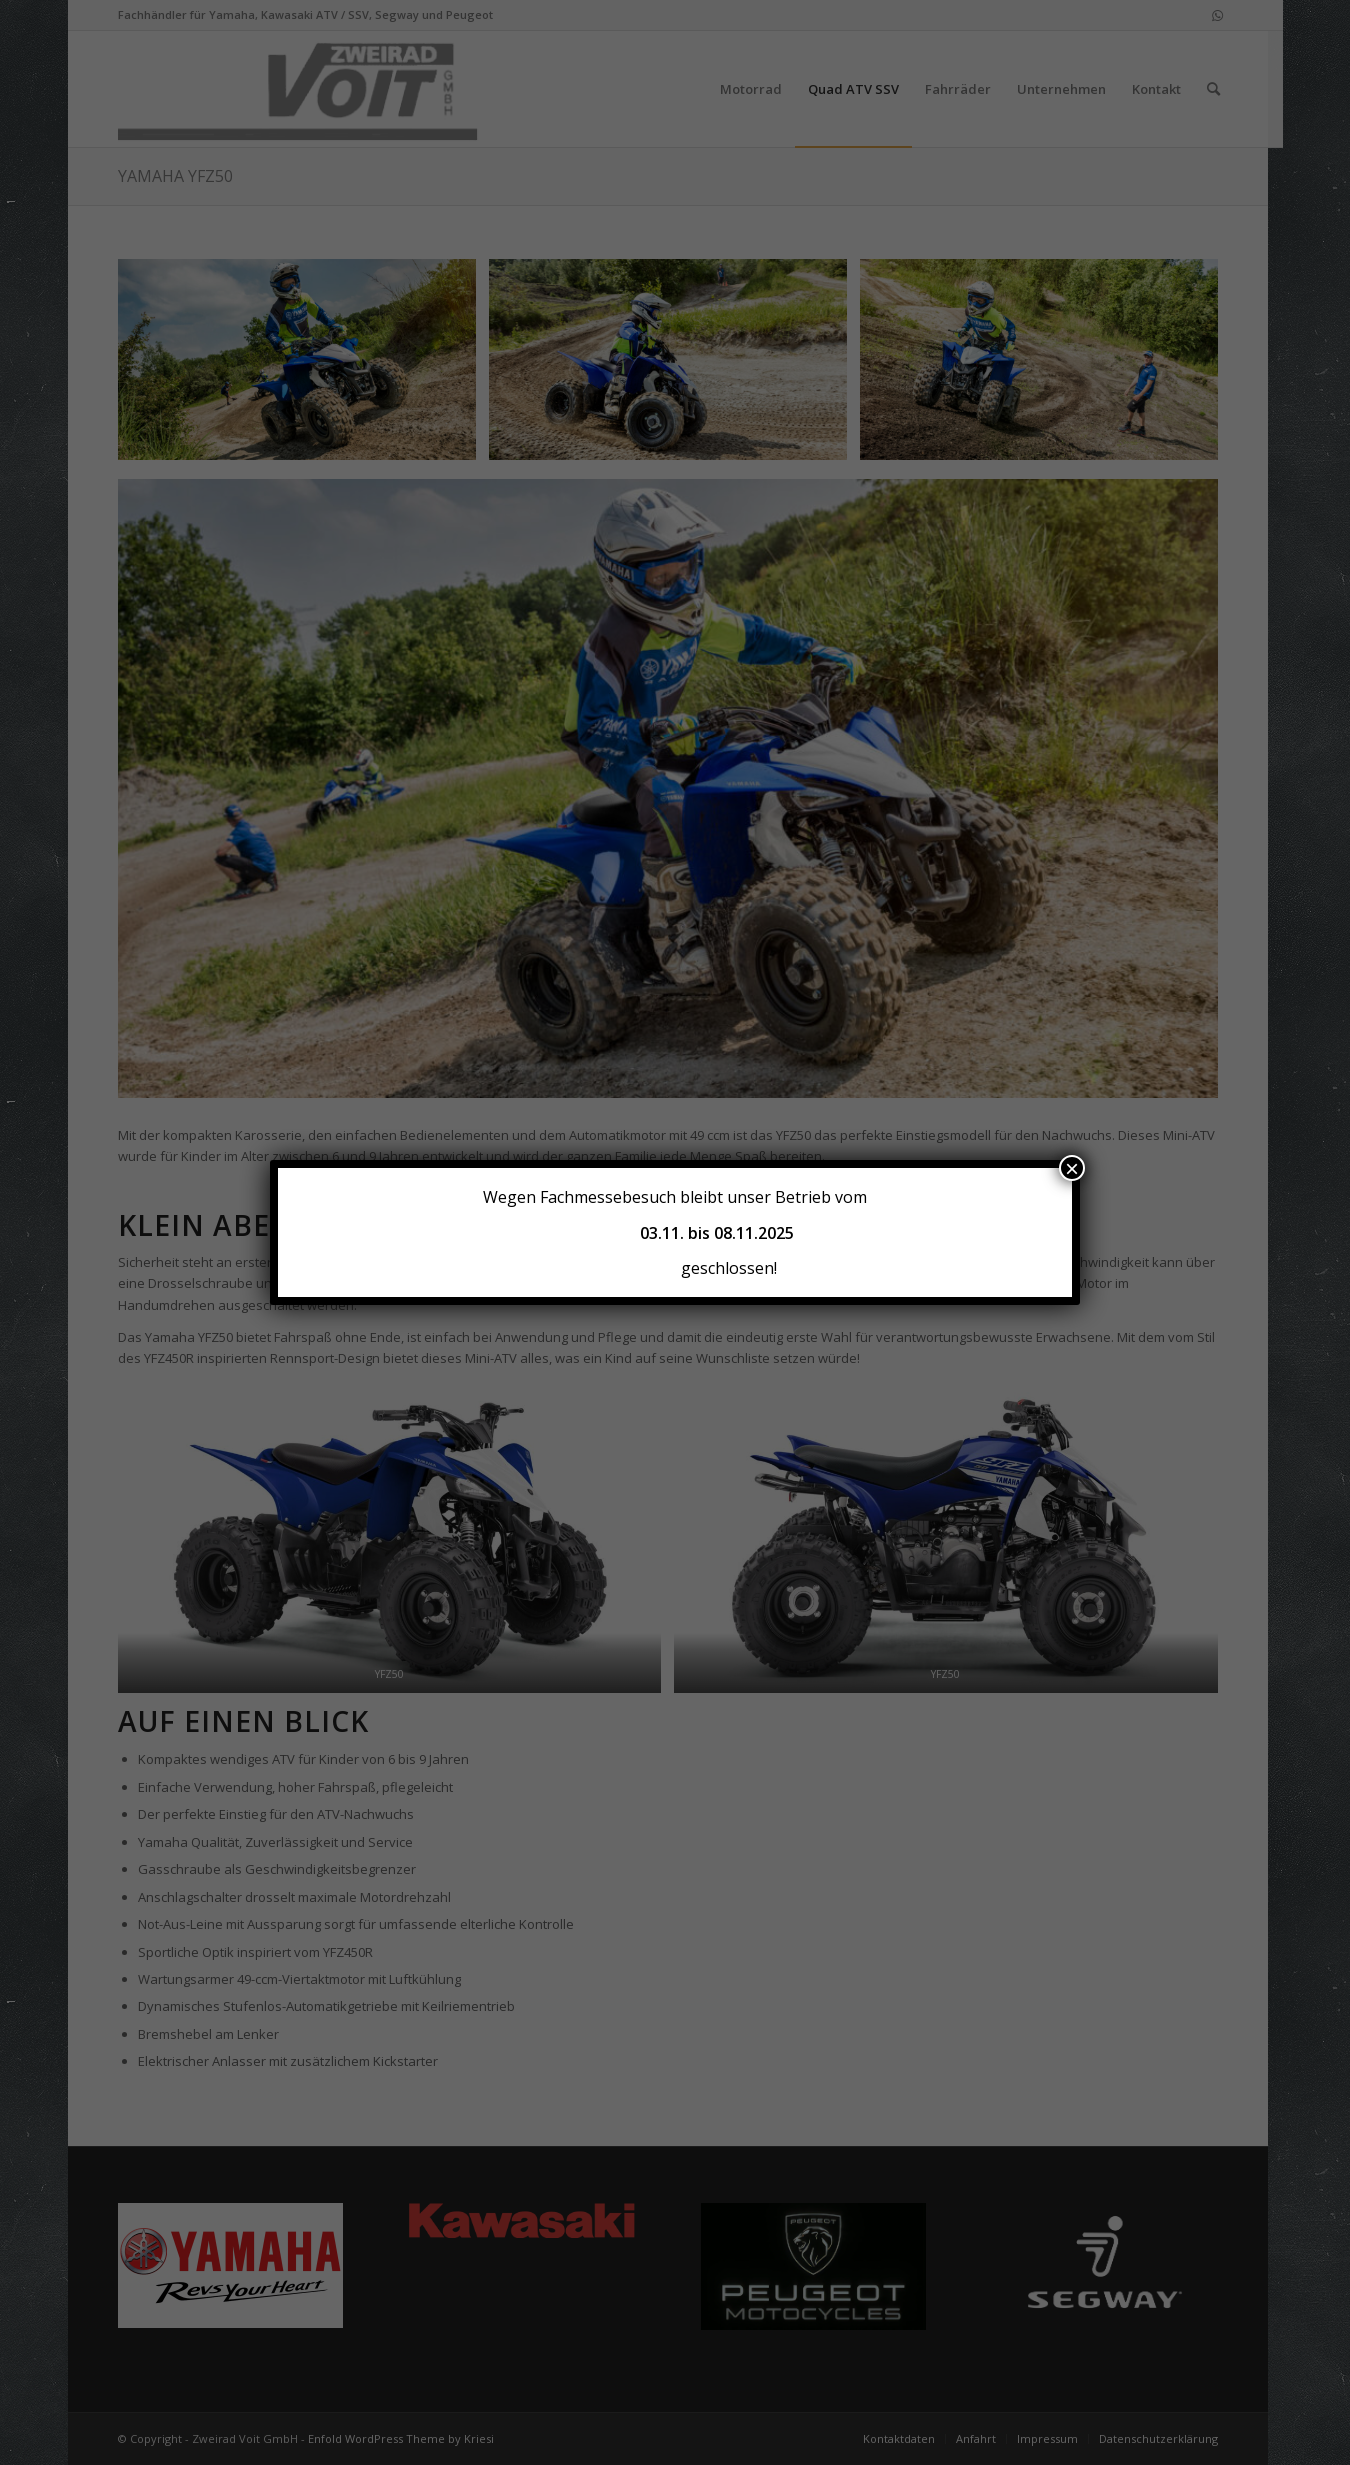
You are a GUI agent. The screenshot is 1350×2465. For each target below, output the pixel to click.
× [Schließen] (1072, 1168)
